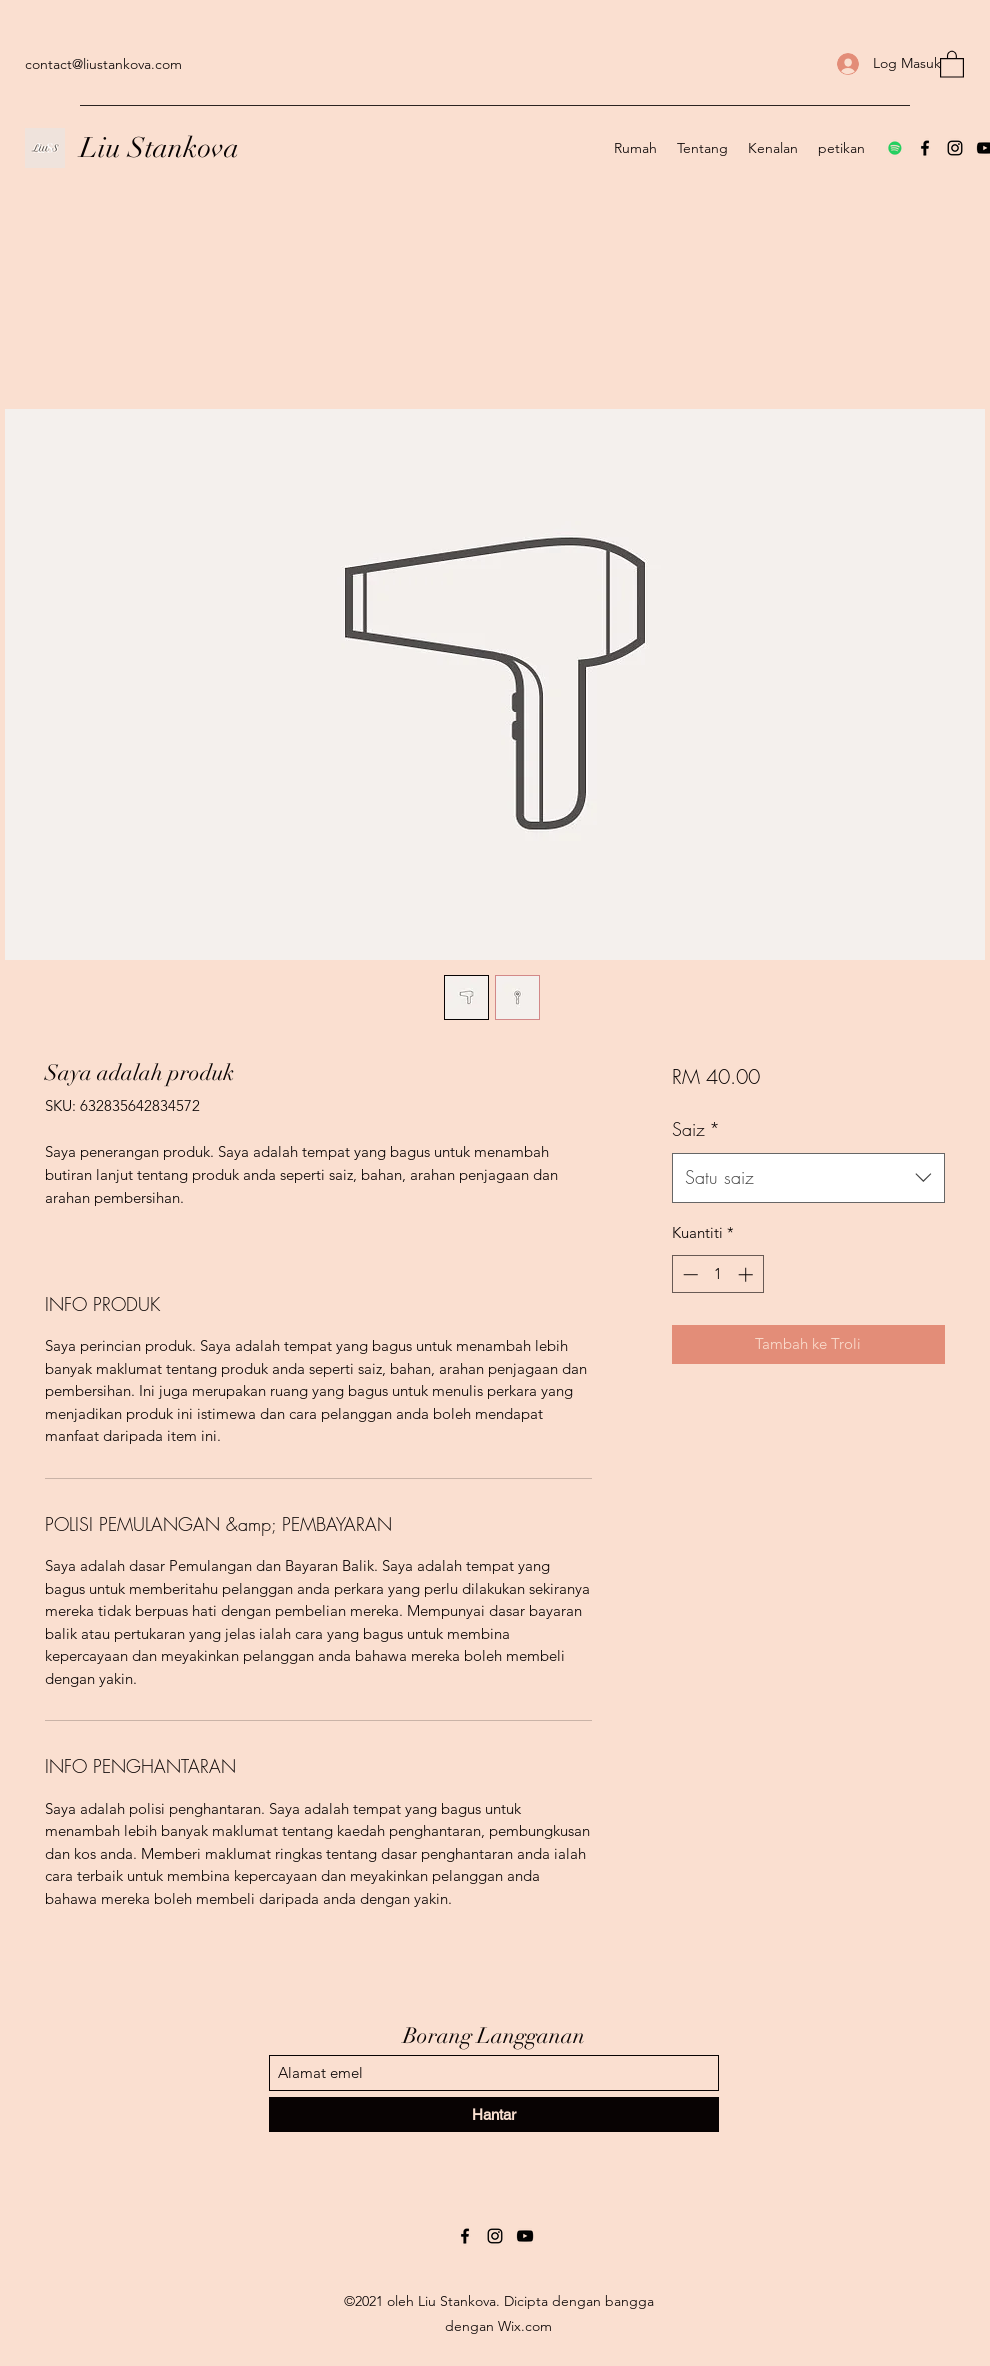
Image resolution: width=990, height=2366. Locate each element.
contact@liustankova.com (103, 64)
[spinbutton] (717, 1274)
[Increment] (747, 1274)
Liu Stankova (159, 148)
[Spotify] (895, 148)
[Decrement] (688, 1274)
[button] (952, 63)
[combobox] (808, 1178)
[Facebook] (925, 148)
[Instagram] (955, 148)
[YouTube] (525, 2236)
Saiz (696, 1129)
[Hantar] (494, 2114)
